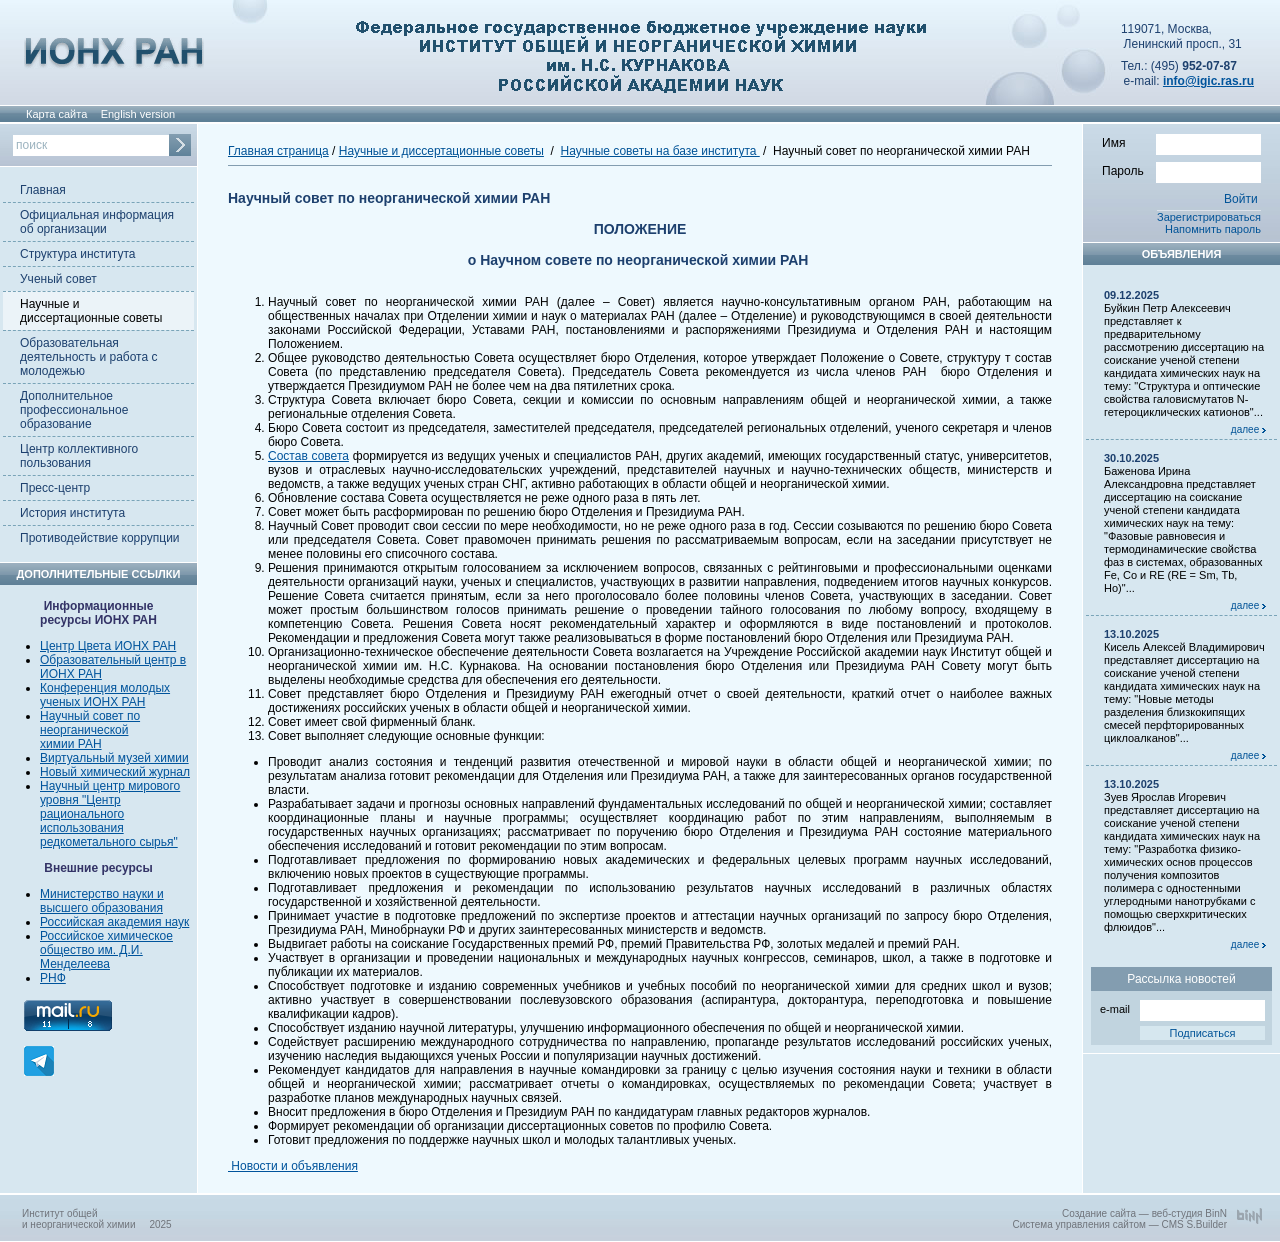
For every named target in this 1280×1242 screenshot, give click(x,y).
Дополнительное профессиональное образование (74, 410)
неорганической (84, 730)
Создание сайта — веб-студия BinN (1144, 1213)
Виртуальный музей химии (114, 758)
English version (138, 114)
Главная (43, 190)
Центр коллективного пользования (79, 456)
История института (72, 513)
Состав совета (308, 456)
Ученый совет (58, 279)
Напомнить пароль (1213, 229)
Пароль (1181, 170)
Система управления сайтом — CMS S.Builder (1119, 1224)
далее (1248, 429)
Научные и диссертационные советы (91, 311)
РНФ (53, 978)
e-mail (1182, 1007)
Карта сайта (56, 114)
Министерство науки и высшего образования (102, 901)
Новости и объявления (293, 1166)
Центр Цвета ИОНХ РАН (108, 646)
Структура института (77, 254)
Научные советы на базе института (660, 151)
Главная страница (278, 151)
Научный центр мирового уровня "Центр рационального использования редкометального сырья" (110, 814)
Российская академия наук (114, 922)
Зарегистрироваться (1209, 217)
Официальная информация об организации (97, 222)
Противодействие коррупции (100, 538)
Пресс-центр (55, 488)
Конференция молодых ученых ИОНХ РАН (105, 695)
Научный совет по (90, 716)
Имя (1181, 142)
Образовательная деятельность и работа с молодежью (88, 357)
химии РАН (71, 744)
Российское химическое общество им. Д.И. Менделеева (106, 950)
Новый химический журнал (115, 772)
